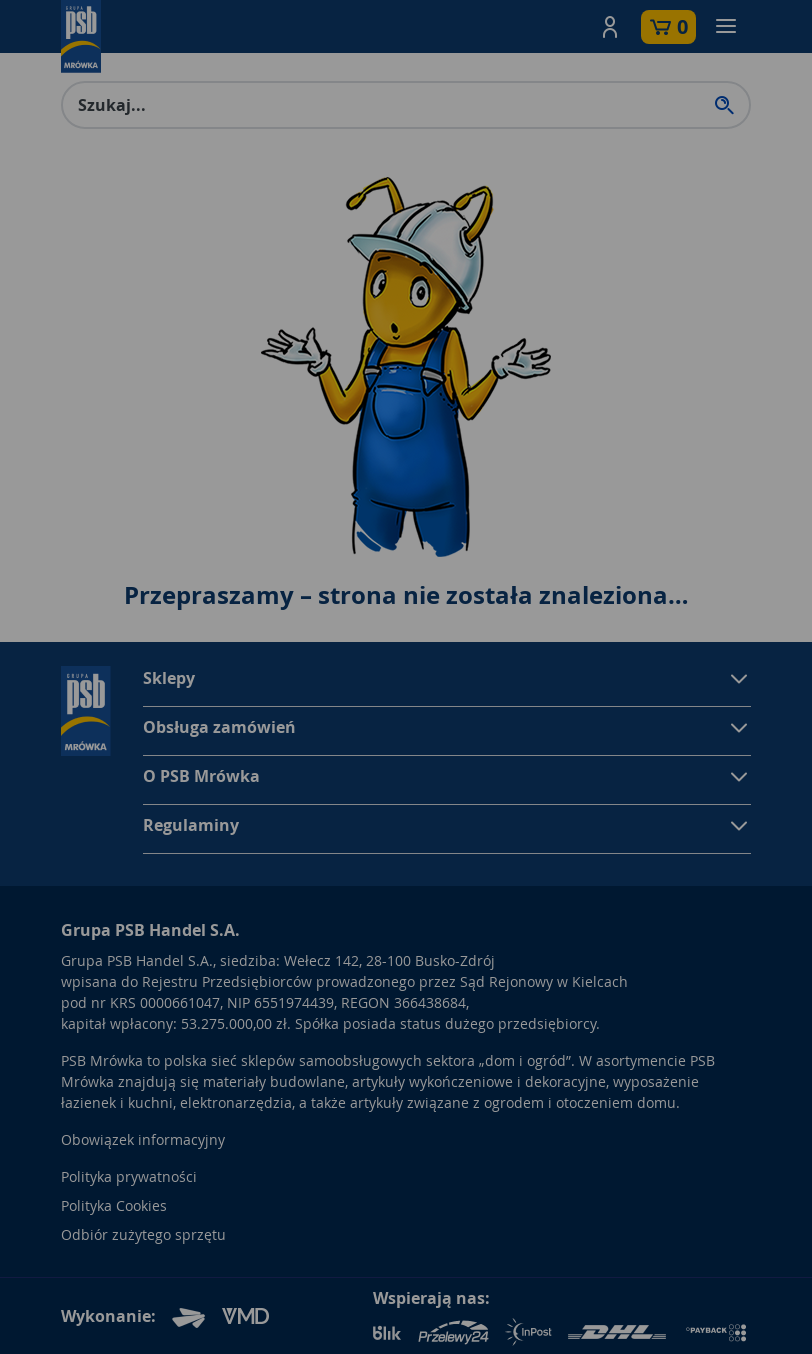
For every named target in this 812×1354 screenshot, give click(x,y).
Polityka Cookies (114, 1205)
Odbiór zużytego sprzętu (143, 1234)
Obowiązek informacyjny (143, 1139)
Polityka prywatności (129, 1176)
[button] (610, 27)
